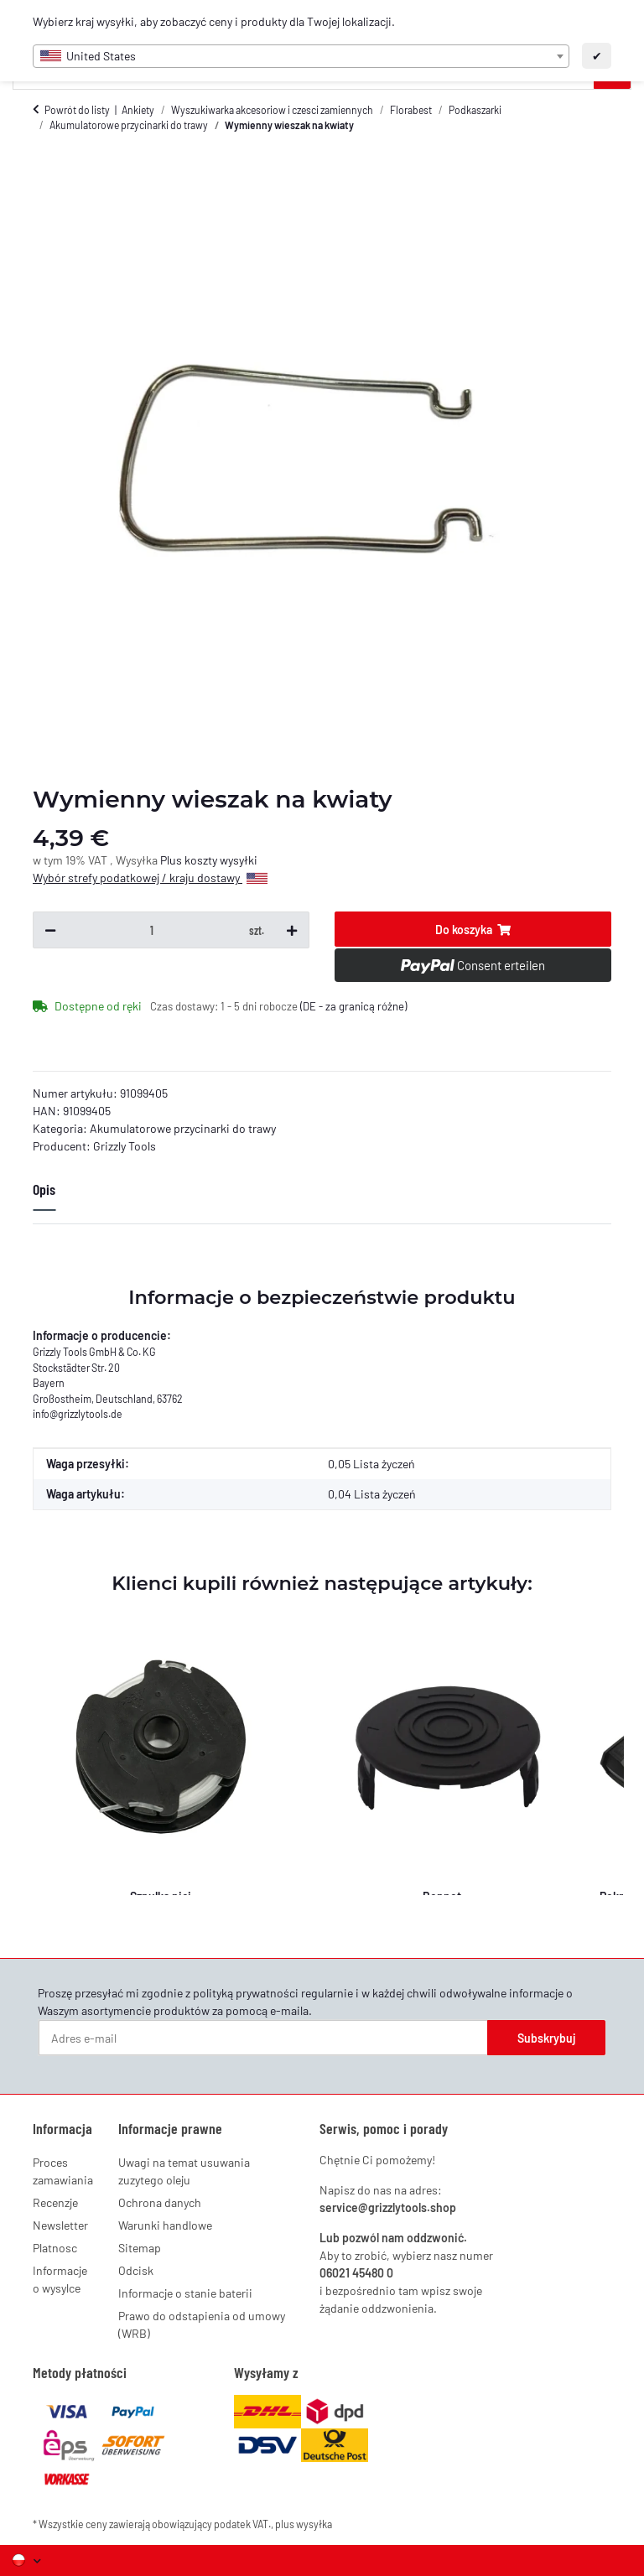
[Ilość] (152, 930)
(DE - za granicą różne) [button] (353, 1006)
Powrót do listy (77, 110)
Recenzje (55, 2202)
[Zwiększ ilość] (292, 930)
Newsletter (60, 2225)
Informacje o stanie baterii (185, 2293)
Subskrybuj (546, 2038)
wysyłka (314, 2524)
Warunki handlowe (165, 2225)
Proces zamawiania (63, 2171)
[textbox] (301, 56)
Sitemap (139, 2248)
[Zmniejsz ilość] (50, 930)
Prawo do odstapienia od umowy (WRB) (201, 2324)
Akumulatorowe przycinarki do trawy (183, 1128)
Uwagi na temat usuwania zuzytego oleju (184, 2171)
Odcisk (135, 2270)
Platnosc (55, 2248)
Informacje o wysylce (60, 2279)
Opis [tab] (44, 1189)
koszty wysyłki (220, 860)
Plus (172, 860)
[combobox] (301, 56)
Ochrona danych (159, 2202)
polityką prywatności (246, 1993)
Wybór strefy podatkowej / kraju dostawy (150, 877)
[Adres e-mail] (263, 2037)
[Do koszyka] (473, 929)
